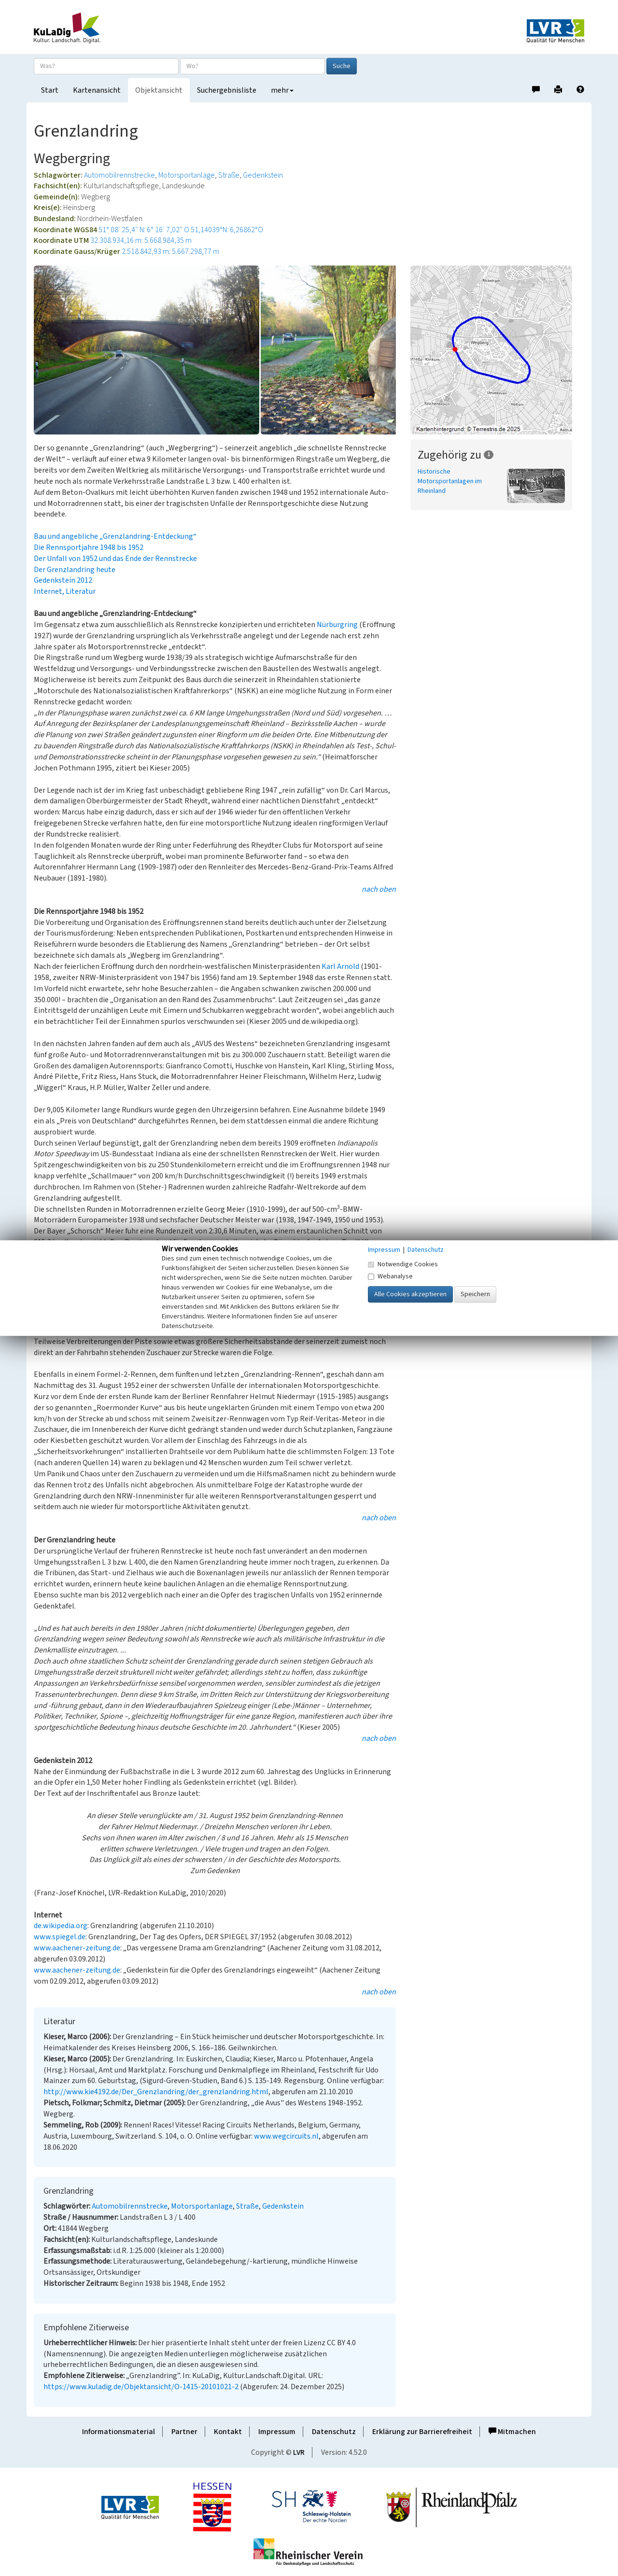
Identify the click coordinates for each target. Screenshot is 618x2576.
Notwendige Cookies (403, 1264)
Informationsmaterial (118, 2431)
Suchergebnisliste (226, 90)
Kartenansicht (97, 90)
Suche (342, 66)
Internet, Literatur (65, 591)
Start (49, 90)
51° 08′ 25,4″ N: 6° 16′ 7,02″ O (143, 229)
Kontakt (228, 2431)
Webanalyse (390, 1276)
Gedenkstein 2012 (63, 580)
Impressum (276, 2431)
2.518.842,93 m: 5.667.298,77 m (170, 251)
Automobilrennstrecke (119, 175)
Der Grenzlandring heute (74, 569)
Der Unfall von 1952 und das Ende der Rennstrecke (115, 558)
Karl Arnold (340, 966)
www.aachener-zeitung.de (77, 1948)
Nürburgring (337, 624)
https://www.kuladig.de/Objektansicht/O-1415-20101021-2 (141, 2386)
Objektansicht (159, 90)
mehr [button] (282, 90)
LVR (299, 2452)
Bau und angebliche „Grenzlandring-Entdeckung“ (115, 536)
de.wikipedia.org (60, 1925)
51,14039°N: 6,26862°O (227, 229)
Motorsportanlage (186, 175)
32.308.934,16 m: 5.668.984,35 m (141, 240)
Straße (228, 175)
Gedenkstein (263, 175)
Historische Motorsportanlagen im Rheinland (450, 481)
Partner (184, 2431)
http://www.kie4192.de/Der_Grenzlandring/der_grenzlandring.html (155, 2091)
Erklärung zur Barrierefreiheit (422, 2431)
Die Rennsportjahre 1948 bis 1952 (88, 547)
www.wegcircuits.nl (286, 2136)
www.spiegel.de (59, 1937)
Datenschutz (334, 2431)
